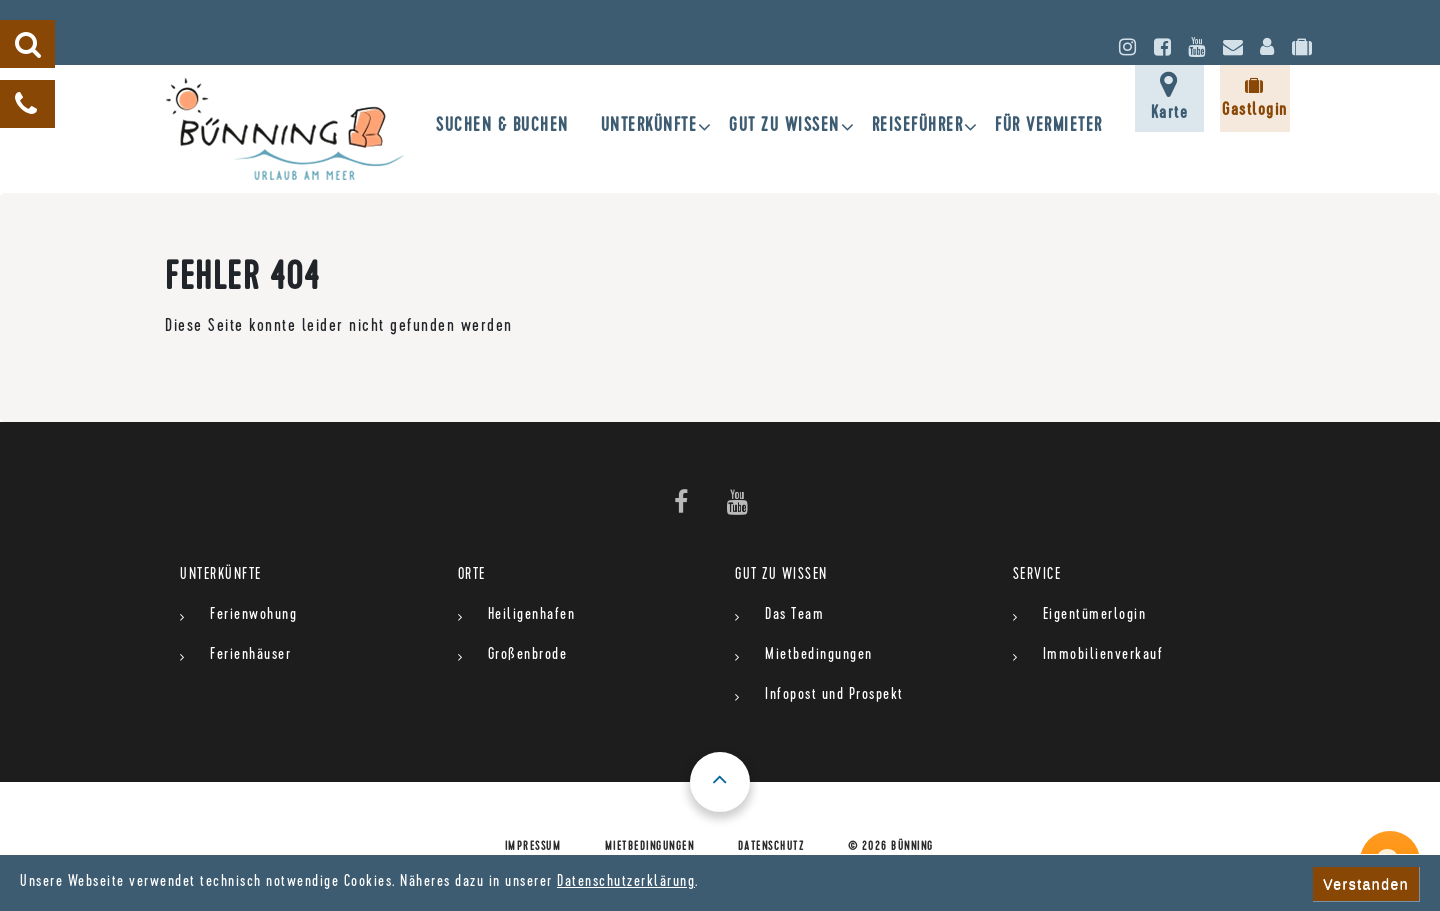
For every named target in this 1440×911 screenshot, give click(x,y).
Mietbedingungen (819, 656)
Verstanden (1366, 884)
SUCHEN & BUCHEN (502, 127)
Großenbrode (528, 656)
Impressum (533, 848)
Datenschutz (771, 848)
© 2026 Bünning (891, 848)
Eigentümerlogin (1095, 616)
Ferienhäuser (250, 656)
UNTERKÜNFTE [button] (649, 127)
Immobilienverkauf (1103, 656)
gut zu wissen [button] (784, 127)
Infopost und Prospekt (834, 696)
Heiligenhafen (532, 616)
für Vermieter (1049, 127)
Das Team (794, 616)
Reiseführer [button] (918, 127)
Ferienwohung (253, 616)
